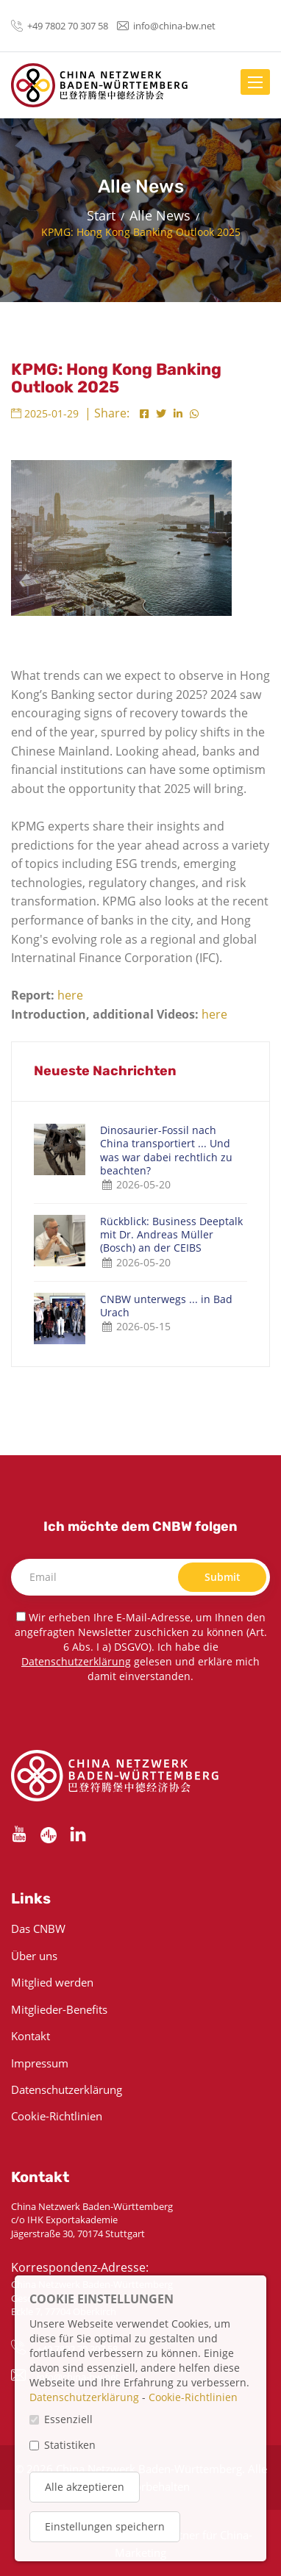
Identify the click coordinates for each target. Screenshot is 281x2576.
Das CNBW (38, 1928)
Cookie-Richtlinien (56, 2116)
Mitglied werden (52, 1982)
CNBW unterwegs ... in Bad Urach (166, 1306)
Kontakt (30, 2035)
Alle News (160, 215)
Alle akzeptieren (84, 2487)
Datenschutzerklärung (76, 1661)
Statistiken (70, 2445)
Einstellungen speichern (105, 2526)
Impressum (39, 2063)
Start (101, 215)
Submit (222, 1577)
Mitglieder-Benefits (59, 2009)
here (70, 995)
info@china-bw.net (174, 25)
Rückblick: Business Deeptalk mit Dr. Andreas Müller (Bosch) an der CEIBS (171, 1235)
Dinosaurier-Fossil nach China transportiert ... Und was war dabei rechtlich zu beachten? (166, 1150)
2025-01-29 (45, 413)
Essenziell (68, 2419)
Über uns (34, 1955)
